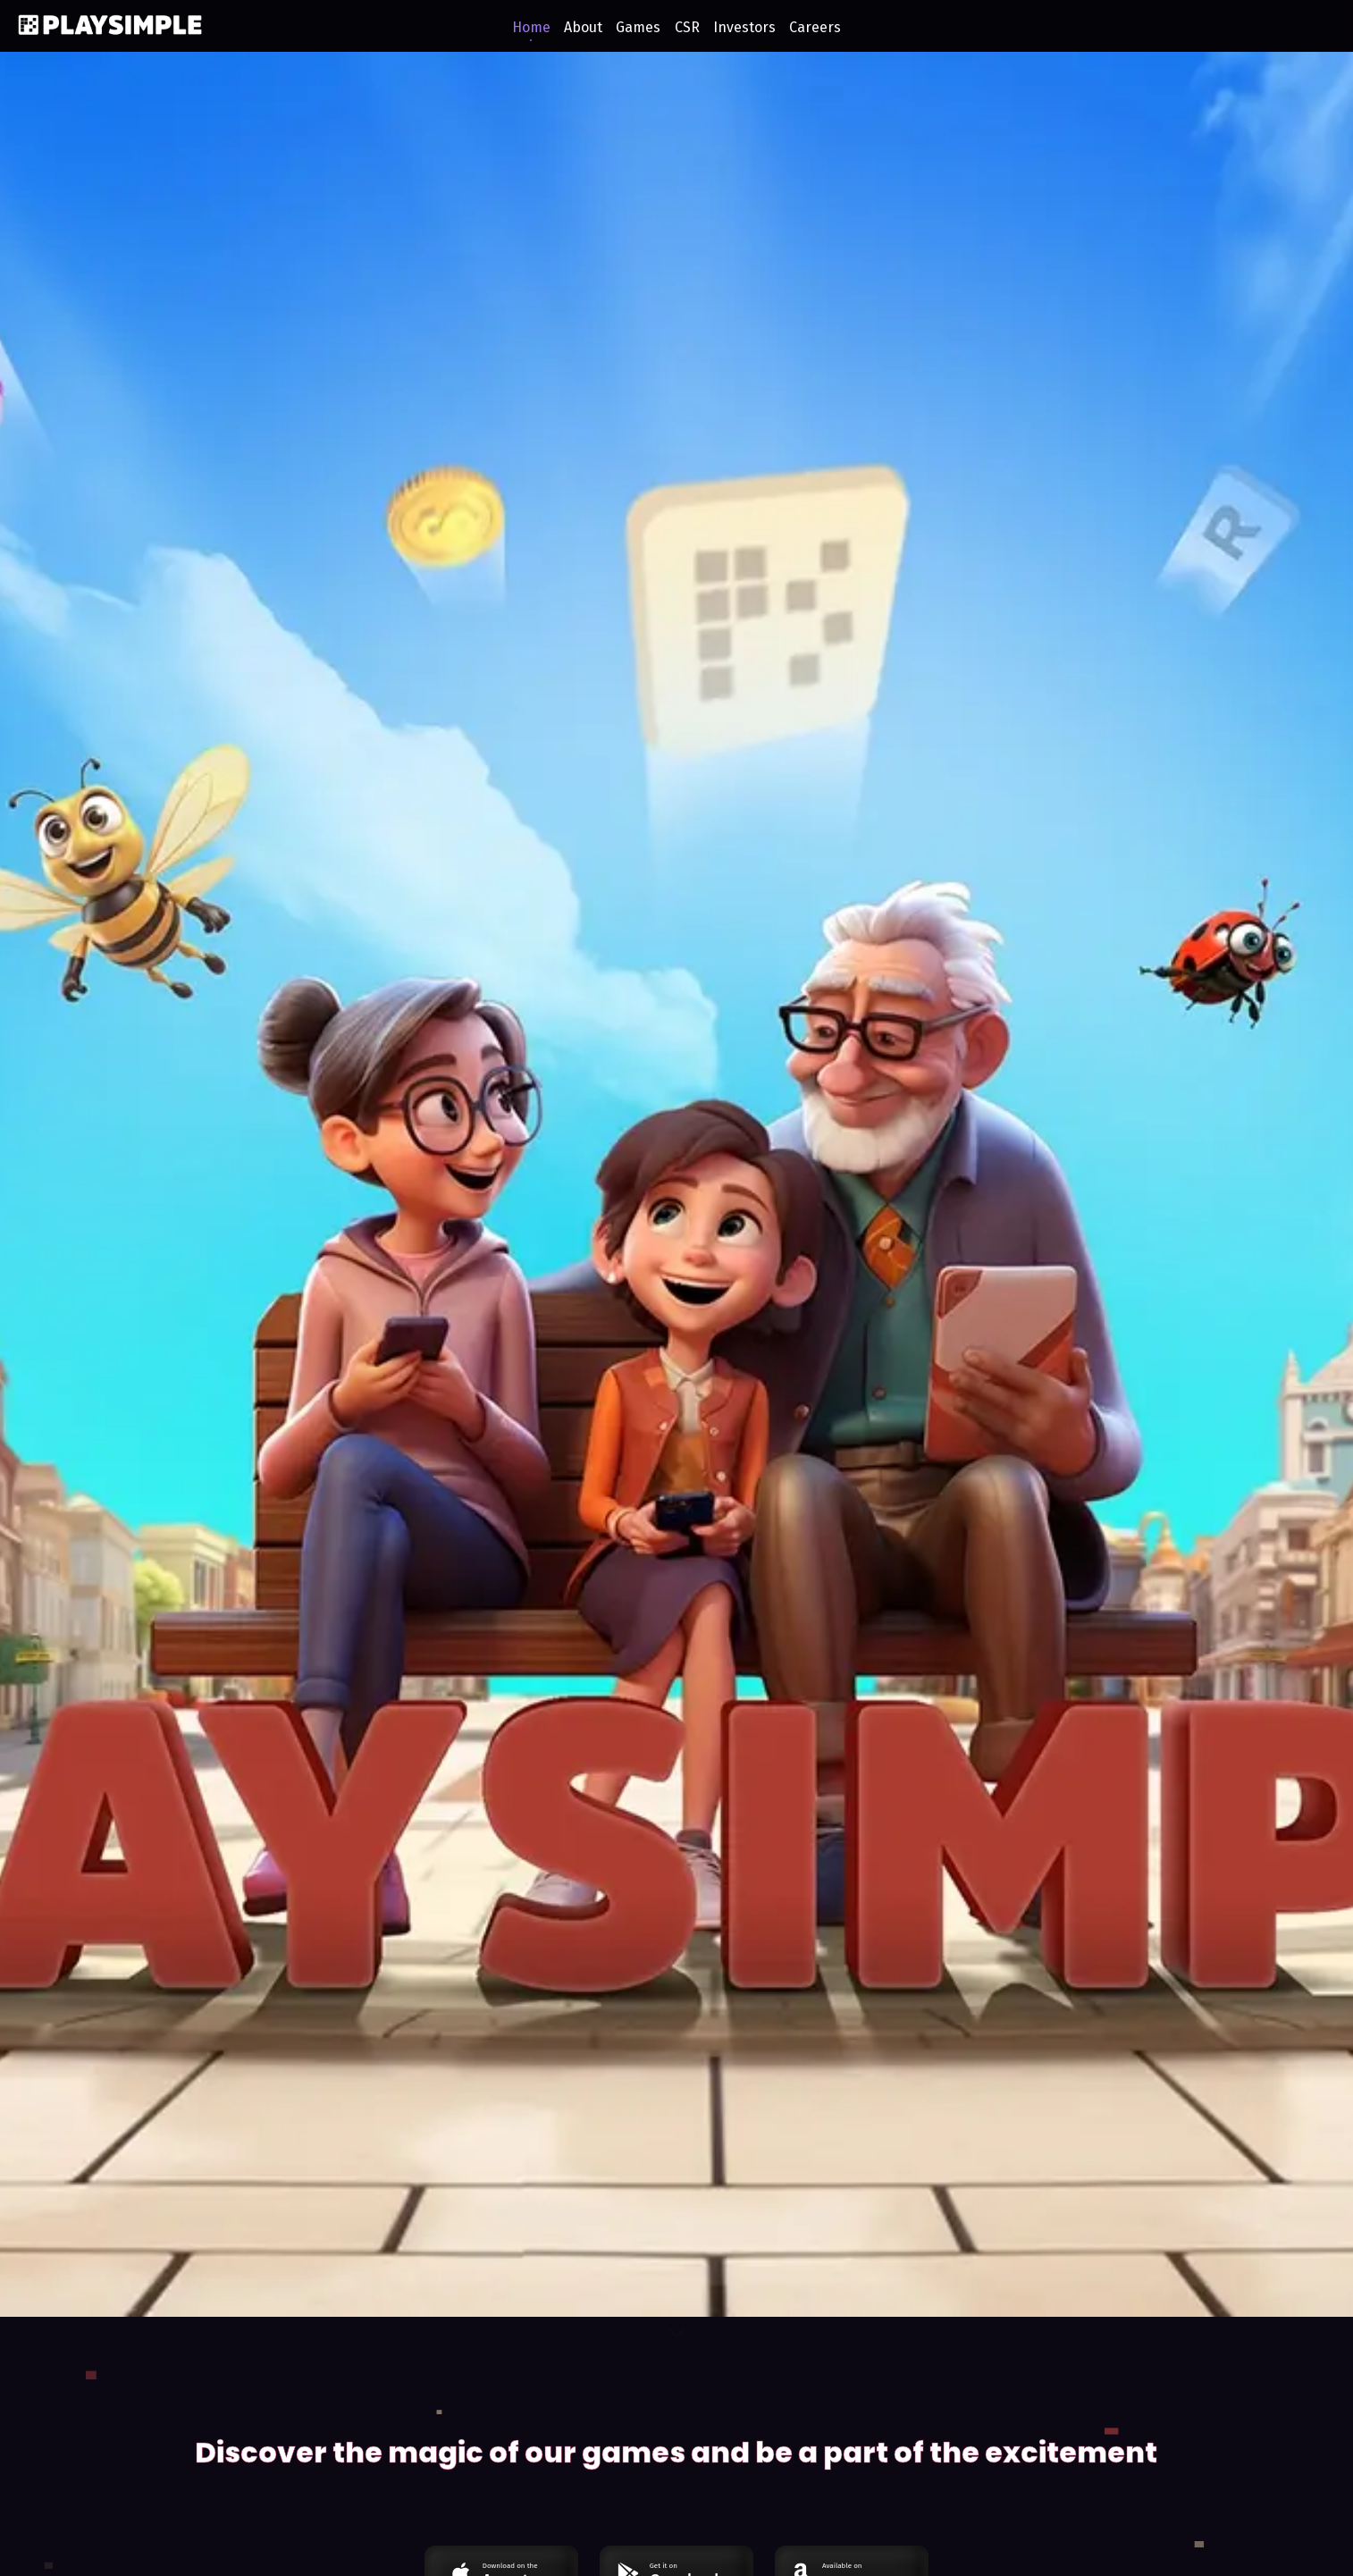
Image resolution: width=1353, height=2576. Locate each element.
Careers (815, 27)
